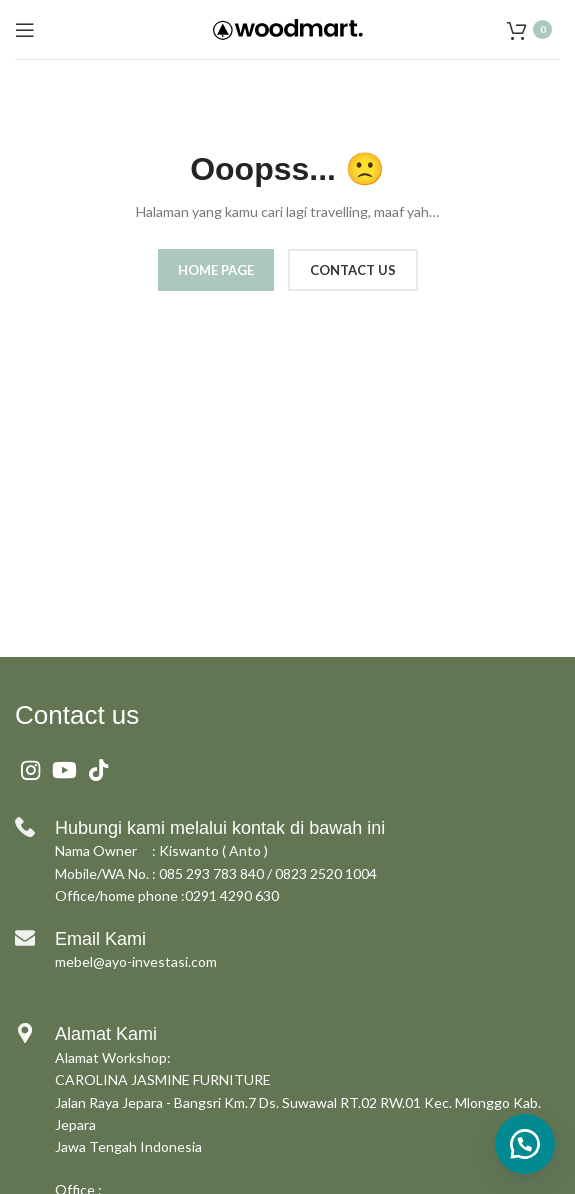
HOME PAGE (216, 270)
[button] (525, 1144)
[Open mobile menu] (25, 30)
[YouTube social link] (64, 770)
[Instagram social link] (30, 770)
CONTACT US (353, 270)
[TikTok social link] (98, 770)
